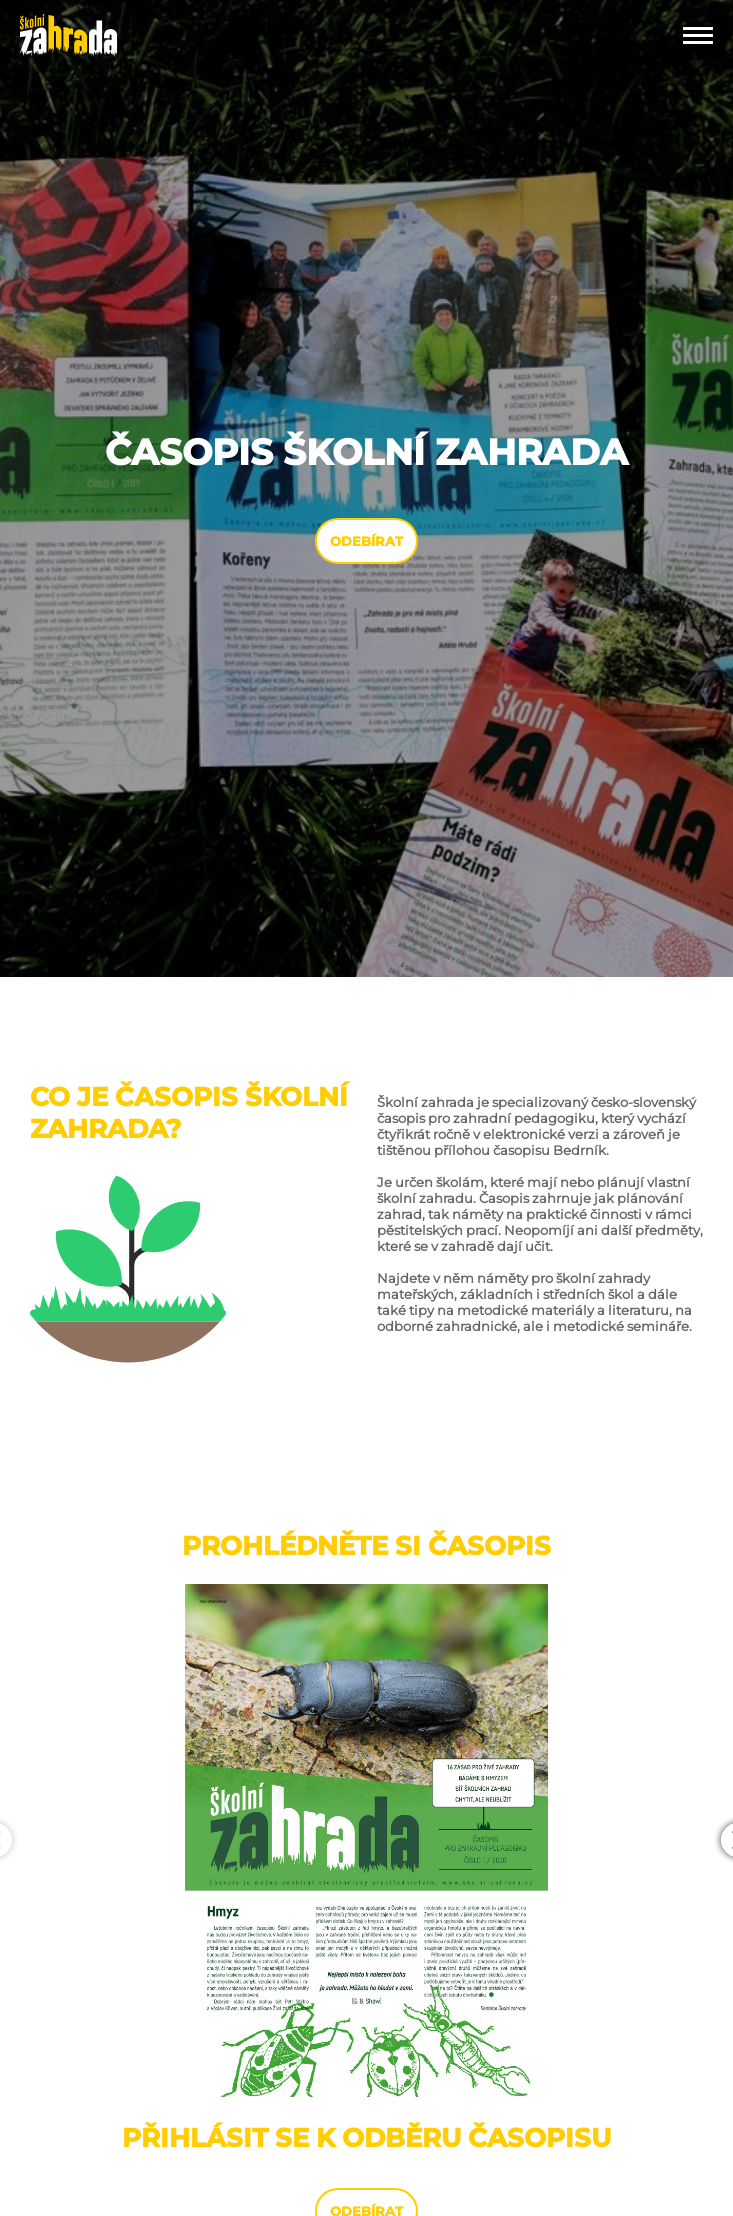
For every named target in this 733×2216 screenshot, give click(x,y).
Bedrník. (581, 1150)
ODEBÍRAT (366, 541)
